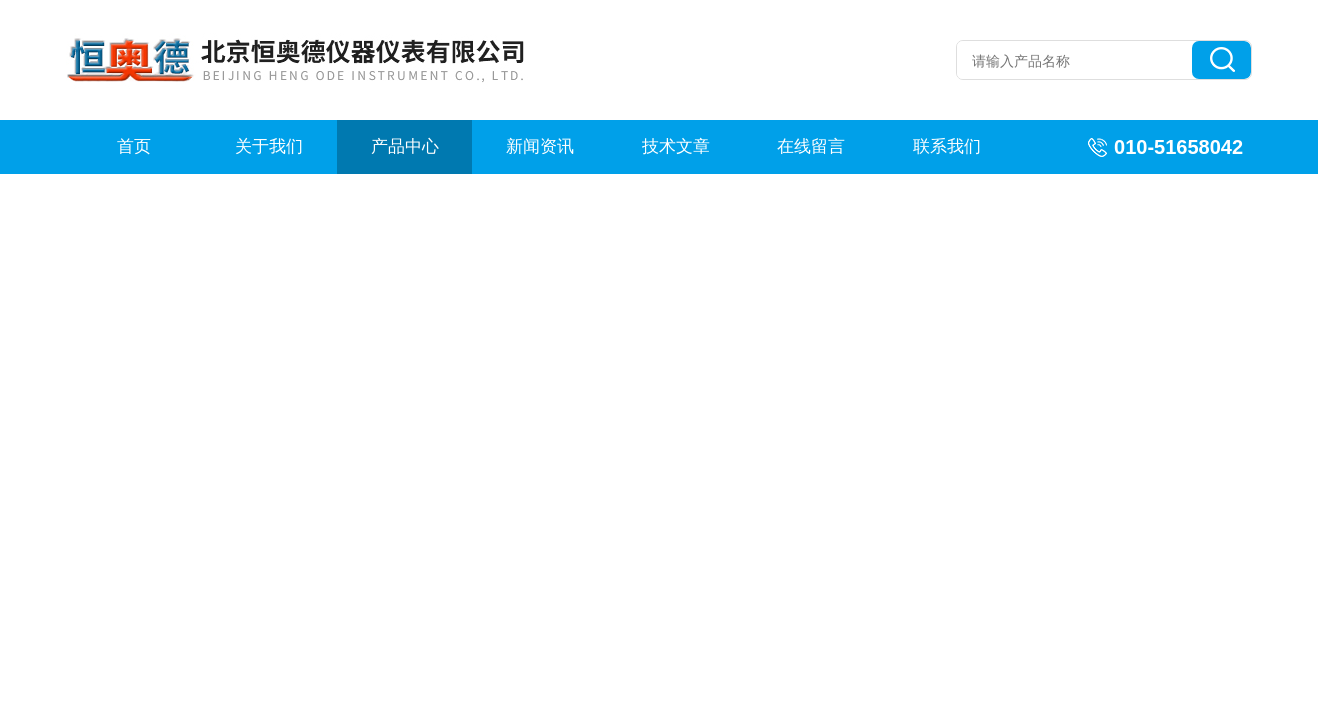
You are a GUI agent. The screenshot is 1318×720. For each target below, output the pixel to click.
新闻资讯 (540, 146)
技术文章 (676, 146)
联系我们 (947, 146)
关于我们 (269, 146)
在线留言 (811, 146)
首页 (134, 146)
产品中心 (405, 146)
